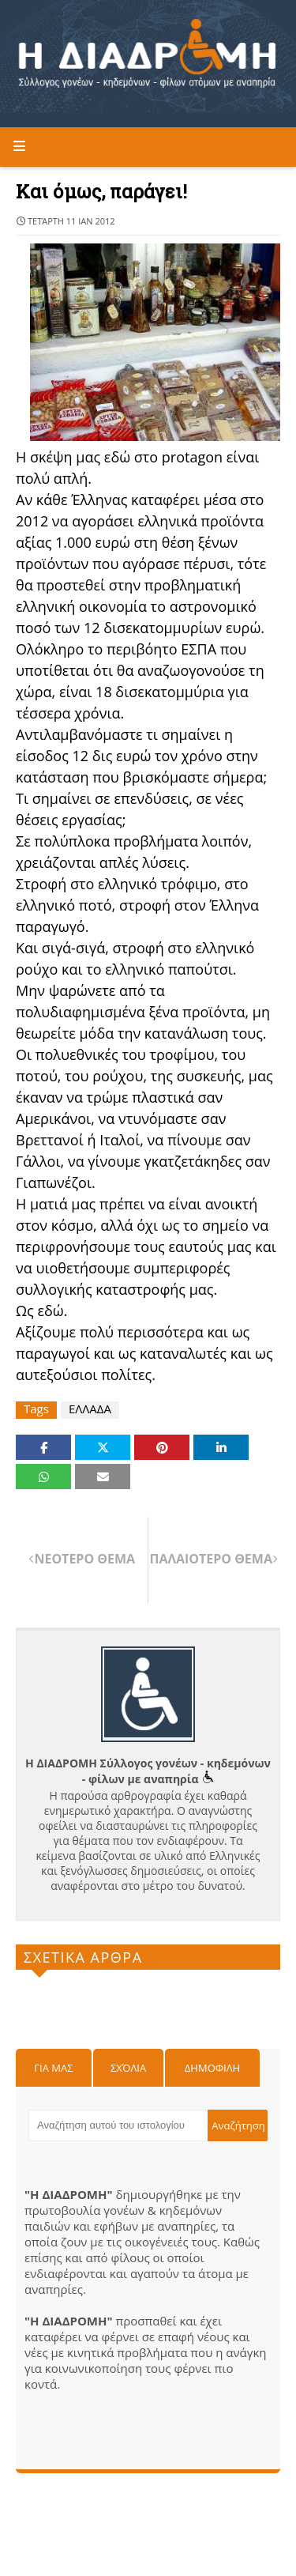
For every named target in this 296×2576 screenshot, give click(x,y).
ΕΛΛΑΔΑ (90, 1408)
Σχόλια (128, 2068)
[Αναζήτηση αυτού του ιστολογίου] (118, 2125)
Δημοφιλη (212, 2068)
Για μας (53, 2068)
